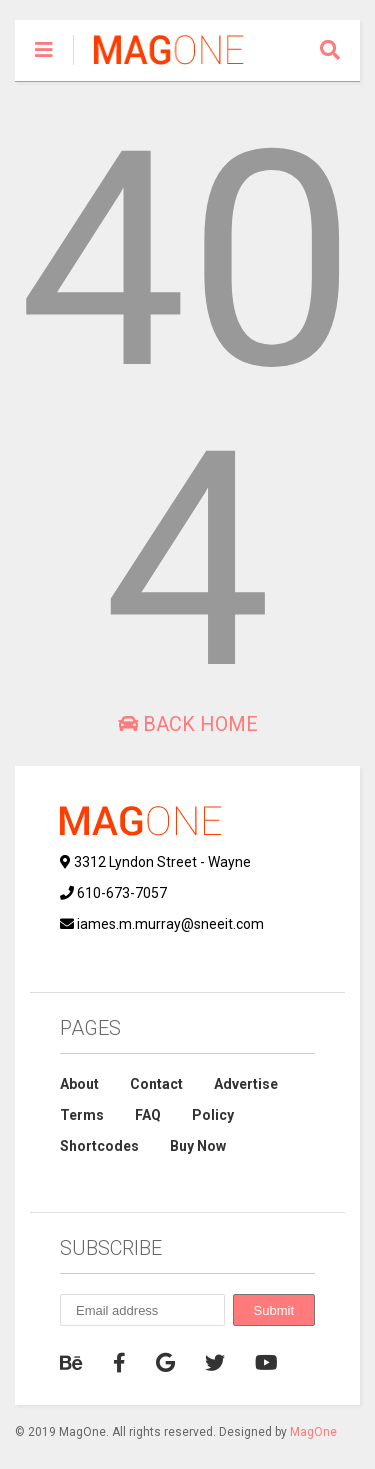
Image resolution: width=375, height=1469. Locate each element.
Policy (213, 1115)
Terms (82, 1115)
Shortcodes (99, 1146)
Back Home (188, 724)
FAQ (148, 1115)
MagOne (313, 1432)
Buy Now (198, 1146)
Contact (156, 1084)
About (79, 1084)
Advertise (246, 1084)
